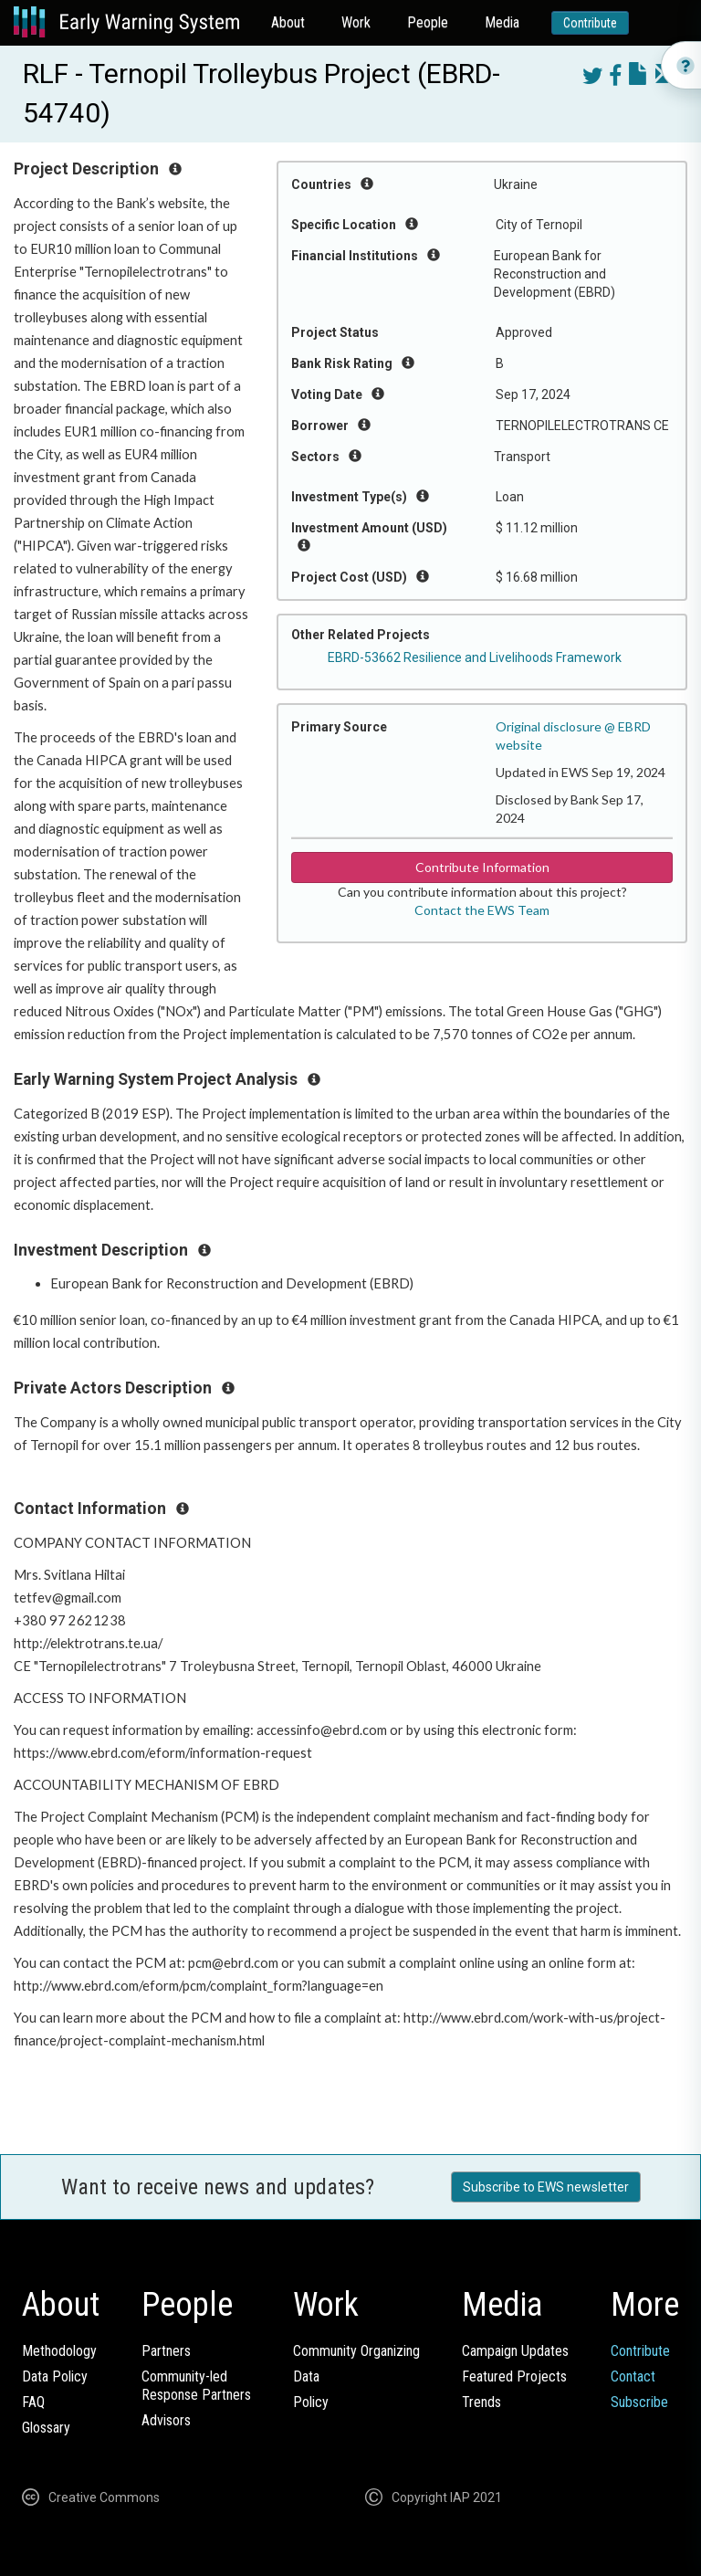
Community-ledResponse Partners (196, 2385)
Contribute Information (482, 867)
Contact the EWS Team (481, 910)
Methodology (59, 2351)
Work (356, 22)
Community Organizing (356, 2351)
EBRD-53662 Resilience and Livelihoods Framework (475, 657)
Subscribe (639, 2402)
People (427, 22)
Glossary (46, 2427)
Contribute (590, 23)
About (288, 22)
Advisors (166, 2420)
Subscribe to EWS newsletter (546, 2187)
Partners (166, 2351)
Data (306, 2376)
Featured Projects (514, 2376)
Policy (311, 2402)
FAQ (33, 2402)
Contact (633, 2376)
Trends (481, 2402)
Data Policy (55, 2376)
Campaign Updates (515, 2351)
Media (502, 22)
